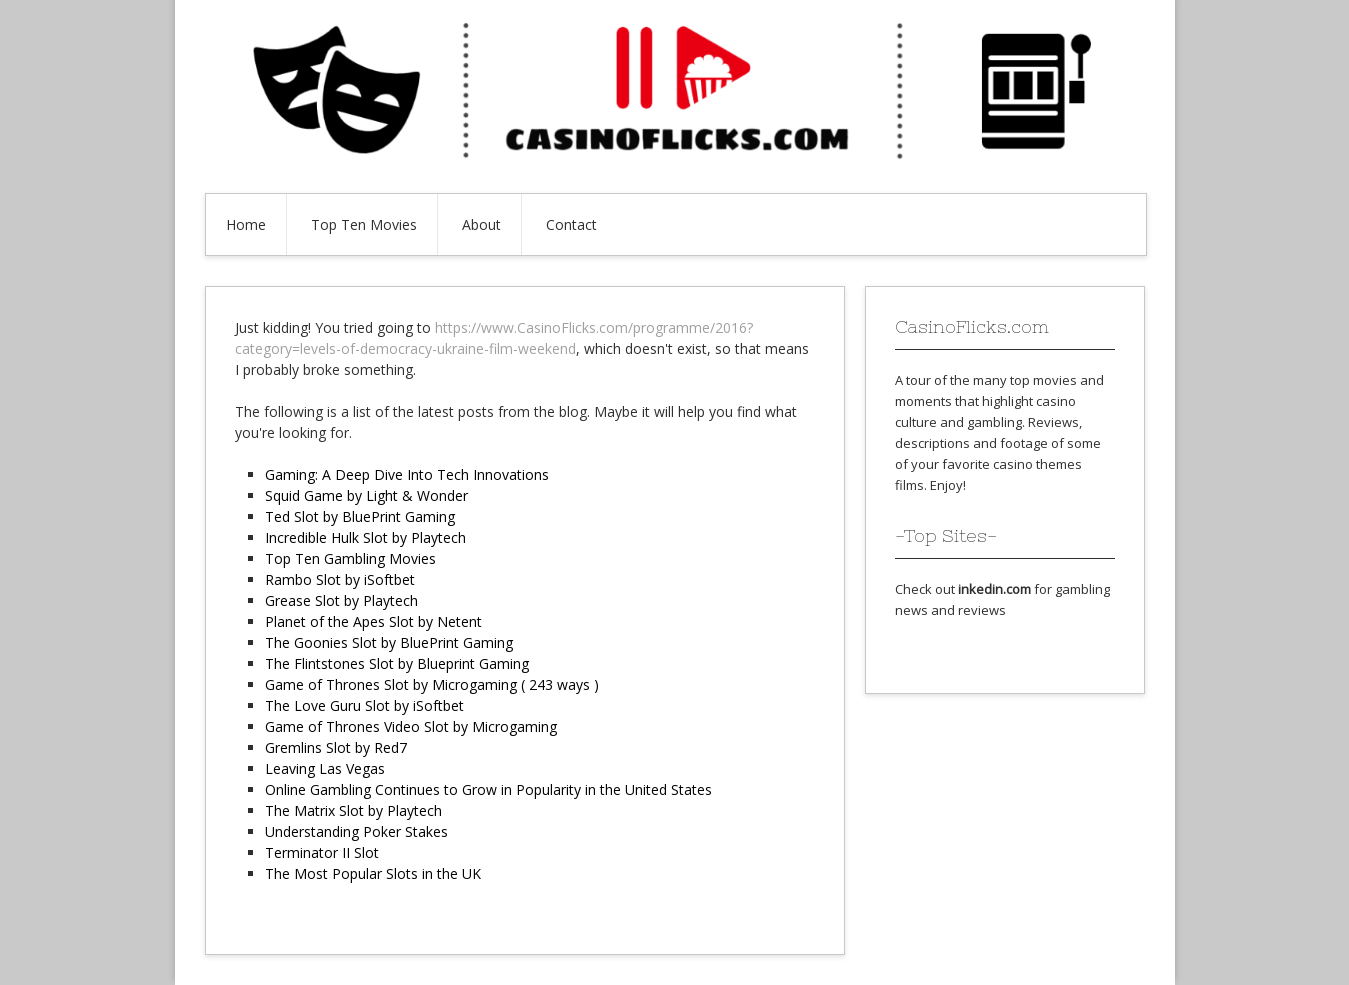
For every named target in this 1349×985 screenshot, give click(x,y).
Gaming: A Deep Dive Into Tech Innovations (407, 474)
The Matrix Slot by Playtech (353, 810)
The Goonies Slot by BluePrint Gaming (389, 642)
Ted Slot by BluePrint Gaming (360, 516)
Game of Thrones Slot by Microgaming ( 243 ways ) (432, 684)
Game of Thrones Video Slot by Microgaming (411, 726)
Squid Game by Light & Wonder (366, 495)
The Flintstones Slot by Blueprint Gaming (397, 663)
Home (246, 224)
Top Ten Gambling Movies (350, 558)
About (481, 224)
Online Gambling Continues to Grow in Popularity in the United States (488, 789)
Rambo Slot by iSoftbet (340, 579)
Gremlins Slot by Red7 (336, 747)
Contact (571, 224)
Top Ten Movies (364, 224)
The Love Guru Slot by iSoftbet (364, 705)
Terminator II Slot (322, 852)
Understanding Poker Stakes (356, 831)
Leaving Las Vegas (325, 768)
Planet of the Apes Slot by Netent (373, 621)
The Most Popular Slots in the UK (373, 873)
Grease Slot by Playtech (341, 600)
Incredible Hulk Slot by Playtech (365, 537)
